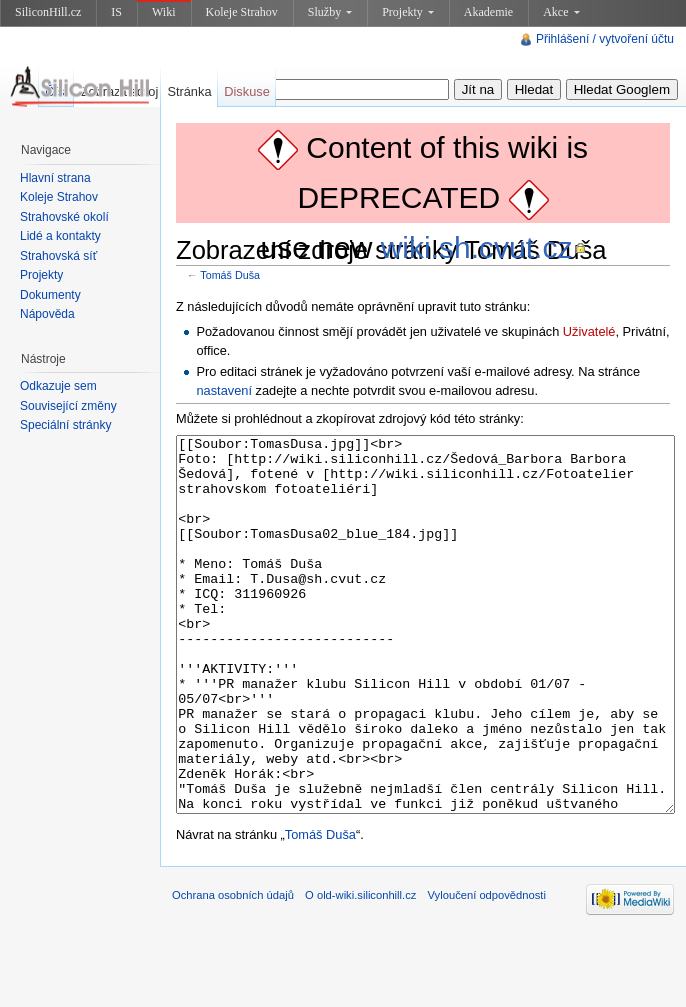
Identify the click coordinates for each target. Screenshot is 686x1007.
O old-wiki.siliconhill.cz (360, 970)
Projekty (408, 12)
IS (116, 12)
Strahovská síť (58, 256)
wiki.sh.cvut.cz (477, 247)
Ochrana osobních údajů (233, 970)
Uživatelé (589, 331)
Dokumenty (50, 295)
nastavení (224, 390)
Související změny (68, 406)
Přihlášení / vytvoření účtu (605, 39)
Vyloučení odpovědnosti (487, 970)
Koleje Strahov (242, 12)
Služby (330, 12)
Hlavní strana (55, 178)
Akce (561, 12)
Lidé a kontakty (60, 236)
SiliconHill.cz (48, 12)
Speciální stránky (65, 425)
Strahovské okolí (64, 217)
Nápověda (47, 314)
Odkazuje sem (58, 386)
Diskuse (247, 91)
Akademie (488, 12)
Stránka (189, 91)
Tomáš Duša (230, 275)
